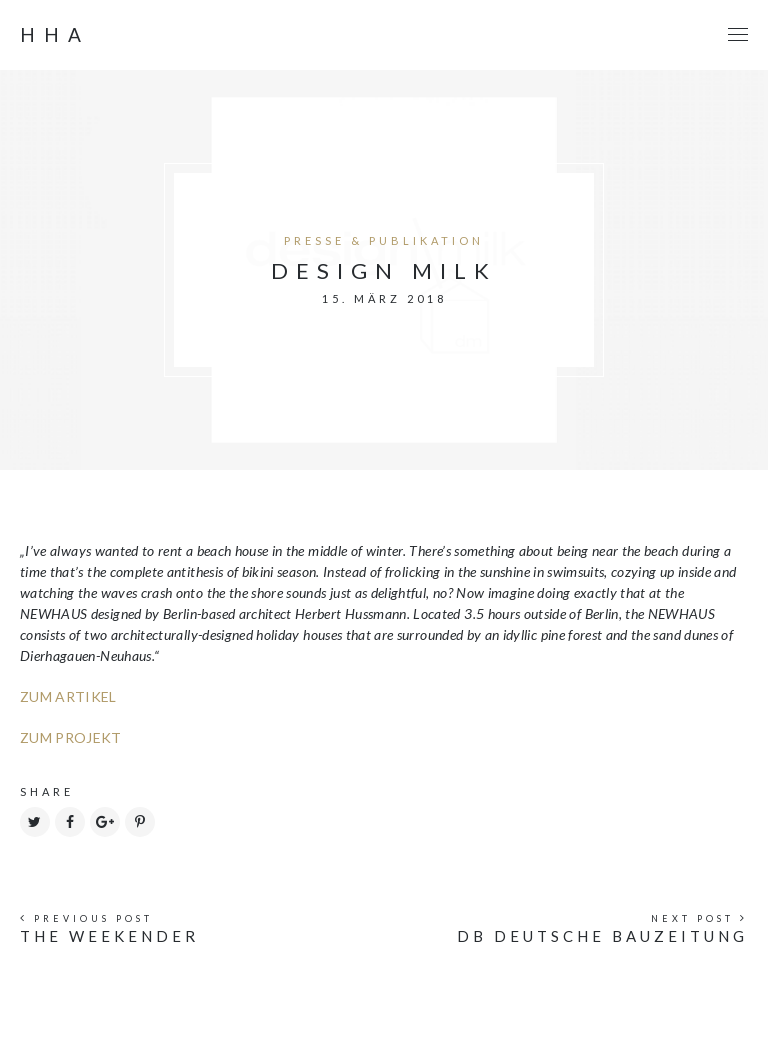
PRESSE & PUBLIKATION (384, 240)
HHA (55, 35)
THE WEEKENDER (109, 936)
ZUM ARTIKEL (68, 696)
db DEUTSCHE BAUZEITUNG (602, 936)
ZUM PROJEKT (71, 737)
